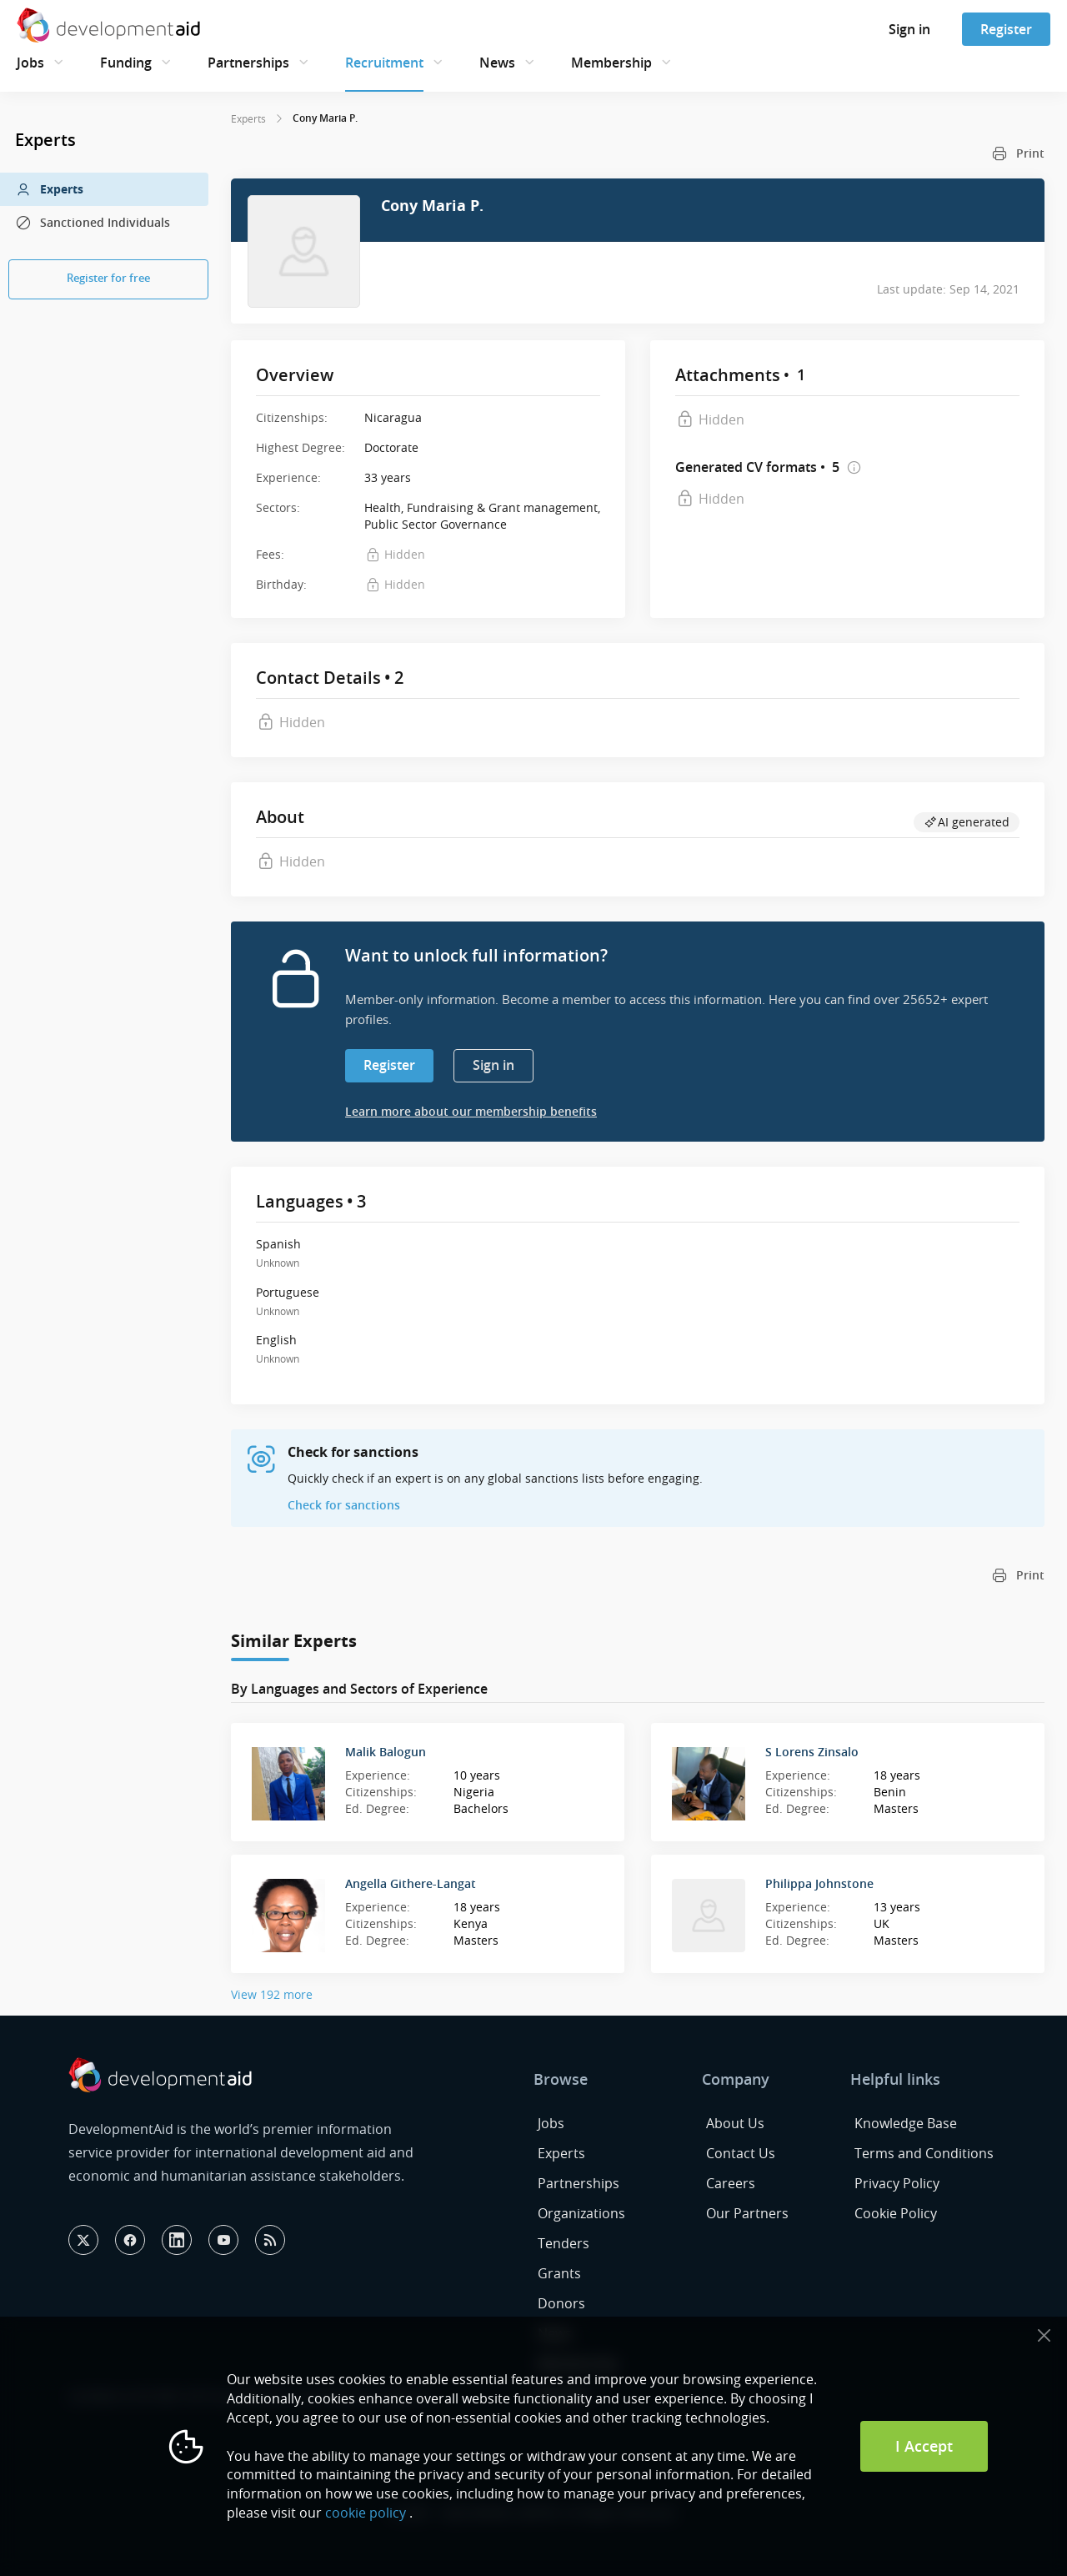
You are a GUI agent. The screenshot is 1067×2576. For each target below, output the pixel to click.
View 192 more (272, 1994)
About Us (735, 2123)
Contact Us (740, 2153)
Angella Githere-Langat (410, 1883)
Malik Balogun (385, 1752)
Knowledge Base (905, 2123)
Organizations (581, 2213)
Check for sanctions (344, 1505)
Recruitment (384, 62)
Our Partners (747, 2213)
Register (1006, 29)
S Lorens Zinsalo (812, 1752)
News (497, 62)
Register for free (108, 277)
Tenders (563, 2243)
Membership (611, 62)
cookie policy (365, 2512)
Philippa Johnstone (819, 1883)
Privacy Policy (896, 2183)
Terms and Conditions (924, 2153)
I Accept (924, 2446)
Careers (730, 2183)
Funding (126, 62)
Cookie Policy (895, 2213)
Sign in (909, 29)
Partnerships (248, 62)
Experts (49, 189)
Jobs (30, 62)
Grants (559, 2273)
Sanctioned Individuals (92, 222)
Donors (561, 2303)
